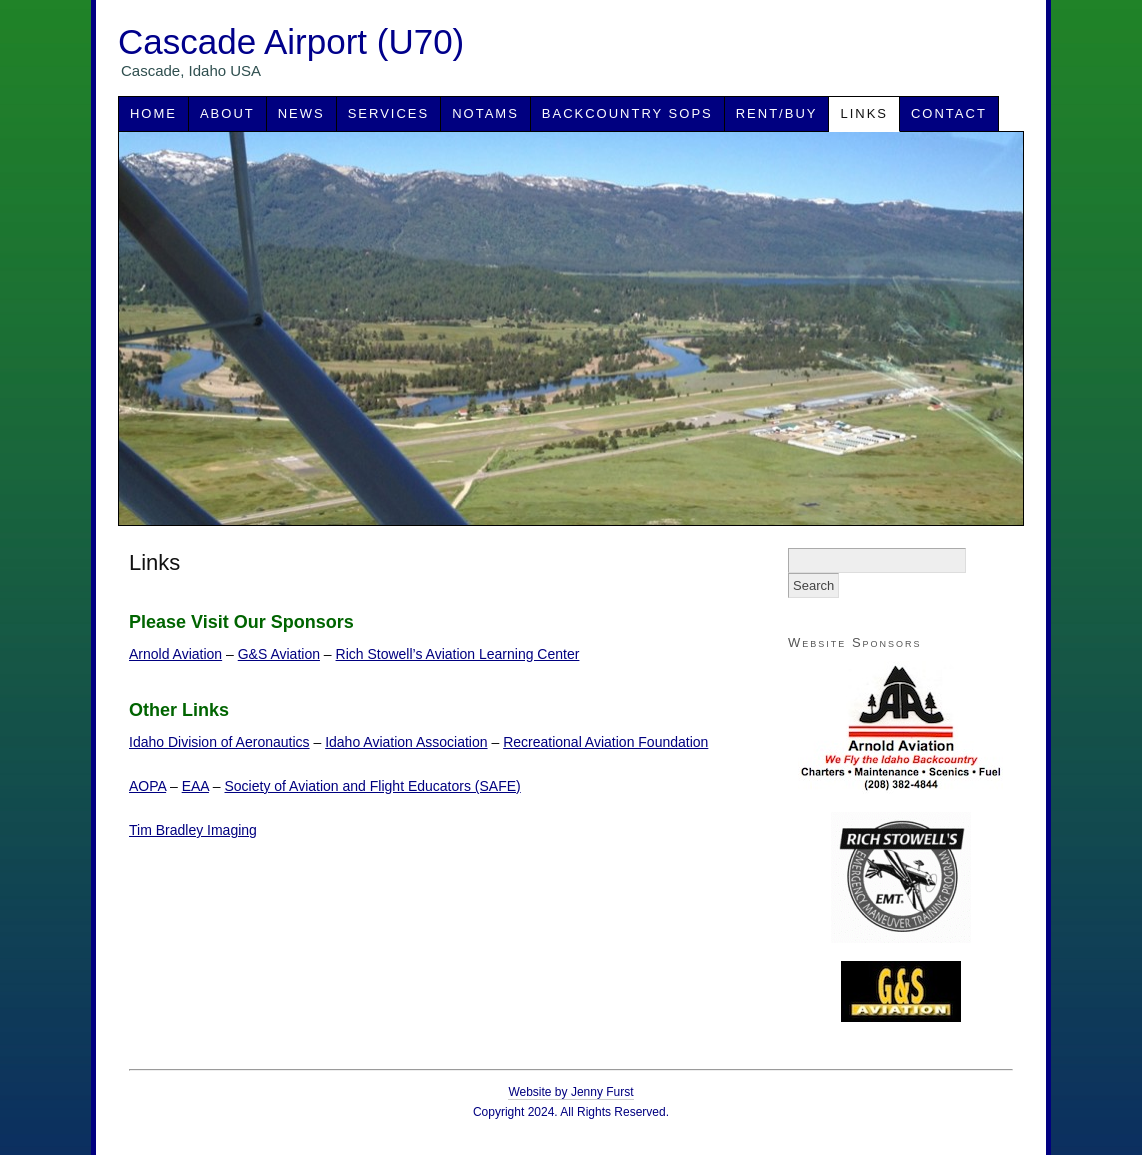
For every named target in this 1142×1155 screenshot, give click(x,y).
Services (389, 113)
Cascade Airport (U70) (291, 41)
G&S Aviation (279, 654)
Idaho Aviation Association (406, 742)
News (301, 113)
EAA (195, 786)
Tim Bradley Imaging (193, 830)
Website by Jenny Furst (570, 1092)
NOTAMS (485, 113)
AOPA (147, 786)
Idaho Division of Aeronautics (219, 742)
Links (864, 113)
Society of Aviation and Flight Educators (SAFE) (373, 786)
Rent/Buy (777, 113)
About (227, 113)
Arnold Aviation (175, 654)
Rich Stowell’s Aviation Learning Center (458, 654)
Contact (949, 113)
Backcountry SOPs (627, 113)
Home (153, 113)
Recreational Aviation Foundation (605, 742)
